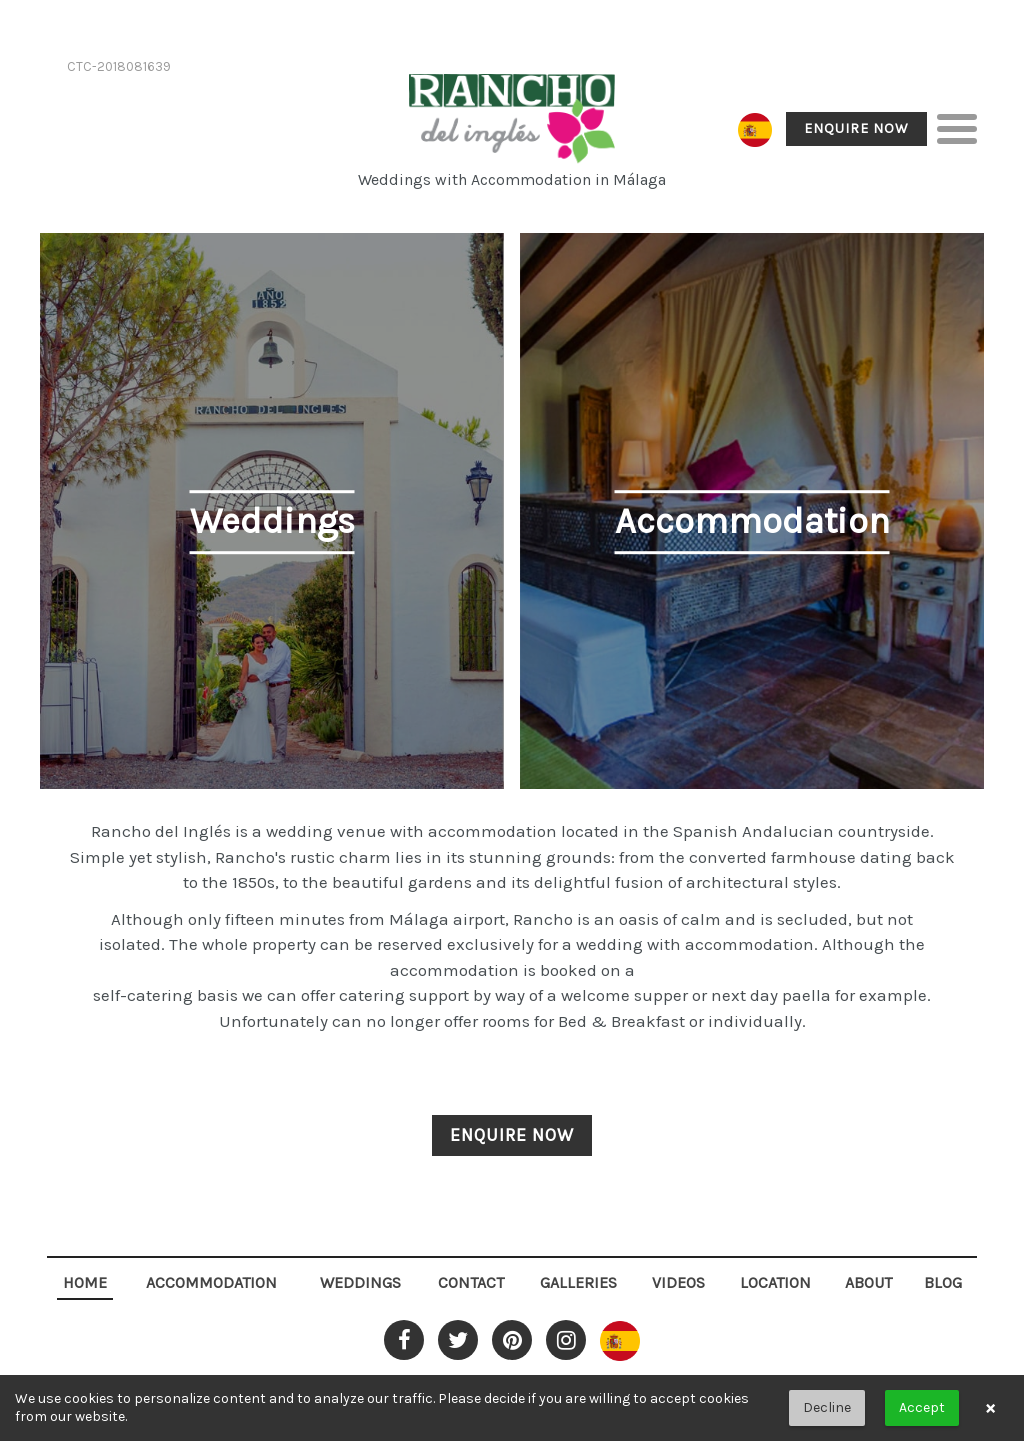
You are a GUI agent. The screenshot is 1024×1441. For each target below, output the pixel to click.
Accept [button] (922, 1407)
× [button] (990, 1408)
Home (85, 1282)
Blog (943, 1282)
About (868, 1282)
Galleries (578, 1282)
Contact (471, 1282)
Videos (678, 1282)
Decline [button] (827, 1407)
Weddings (360, 1282)
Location (775, 1282)
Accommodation (211, 1282)
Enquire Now (856, 128)
